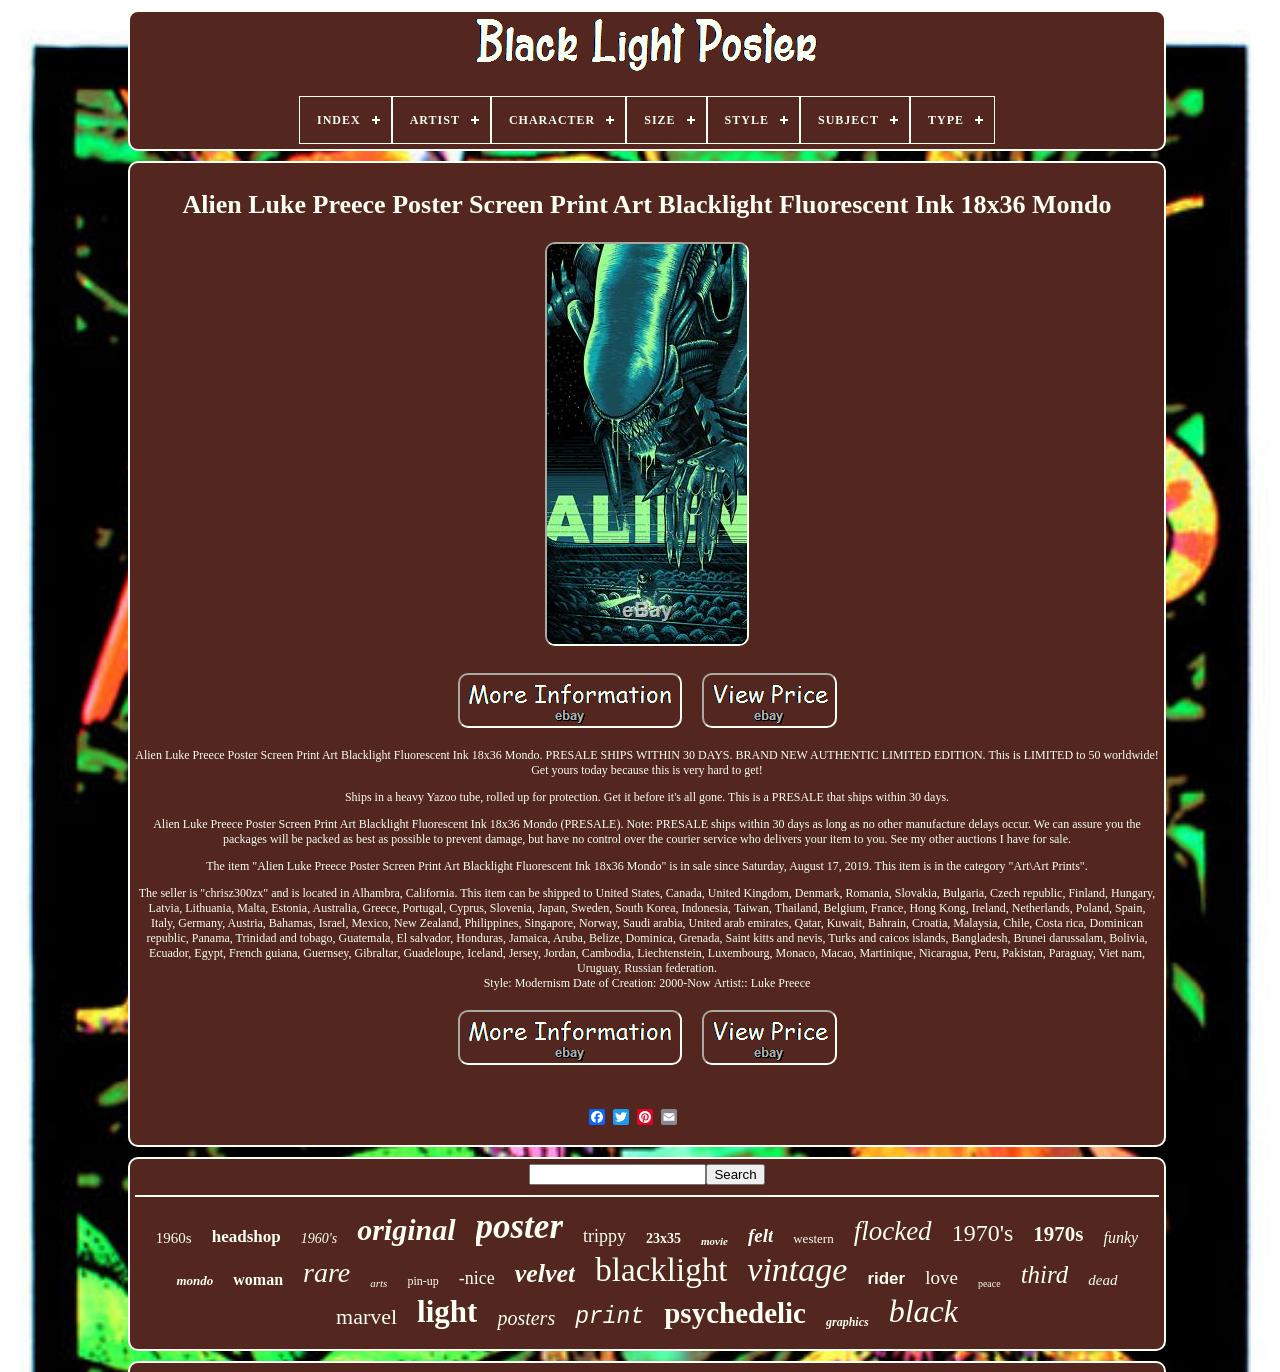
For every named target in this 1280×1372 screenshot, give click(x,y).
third (1045, 1274)
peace (989, 1283)
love (941, 1277)
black (923, 1311)
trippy (604, 1236)
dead (1102, 1280)
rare (326, 1272)
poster (520, 1226)
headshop (246, 1236)
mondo (194, 1280)
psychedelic (735, 1313)
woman (258, 1279)
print (609, 1317)
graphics (847, 1322)
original (406, 1229)
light (447, 1311)
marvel (366, 1316)
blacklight (661, 1270)
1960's (319, 1238)
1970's (983, 1233)
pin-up (422, 1281)
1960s (174, 1238)
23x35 (663, 1238)
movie (714, 1241)
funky (1120, 1237)
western (813, 1238)
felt (760, 1235)
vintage (797, 1269)
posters (526, 1318)
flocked (893, 1231)
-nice (477, 1278)
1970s (1058, 1234)
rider (886, 1278)
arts (378, 1283)
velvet (545, 1273)
